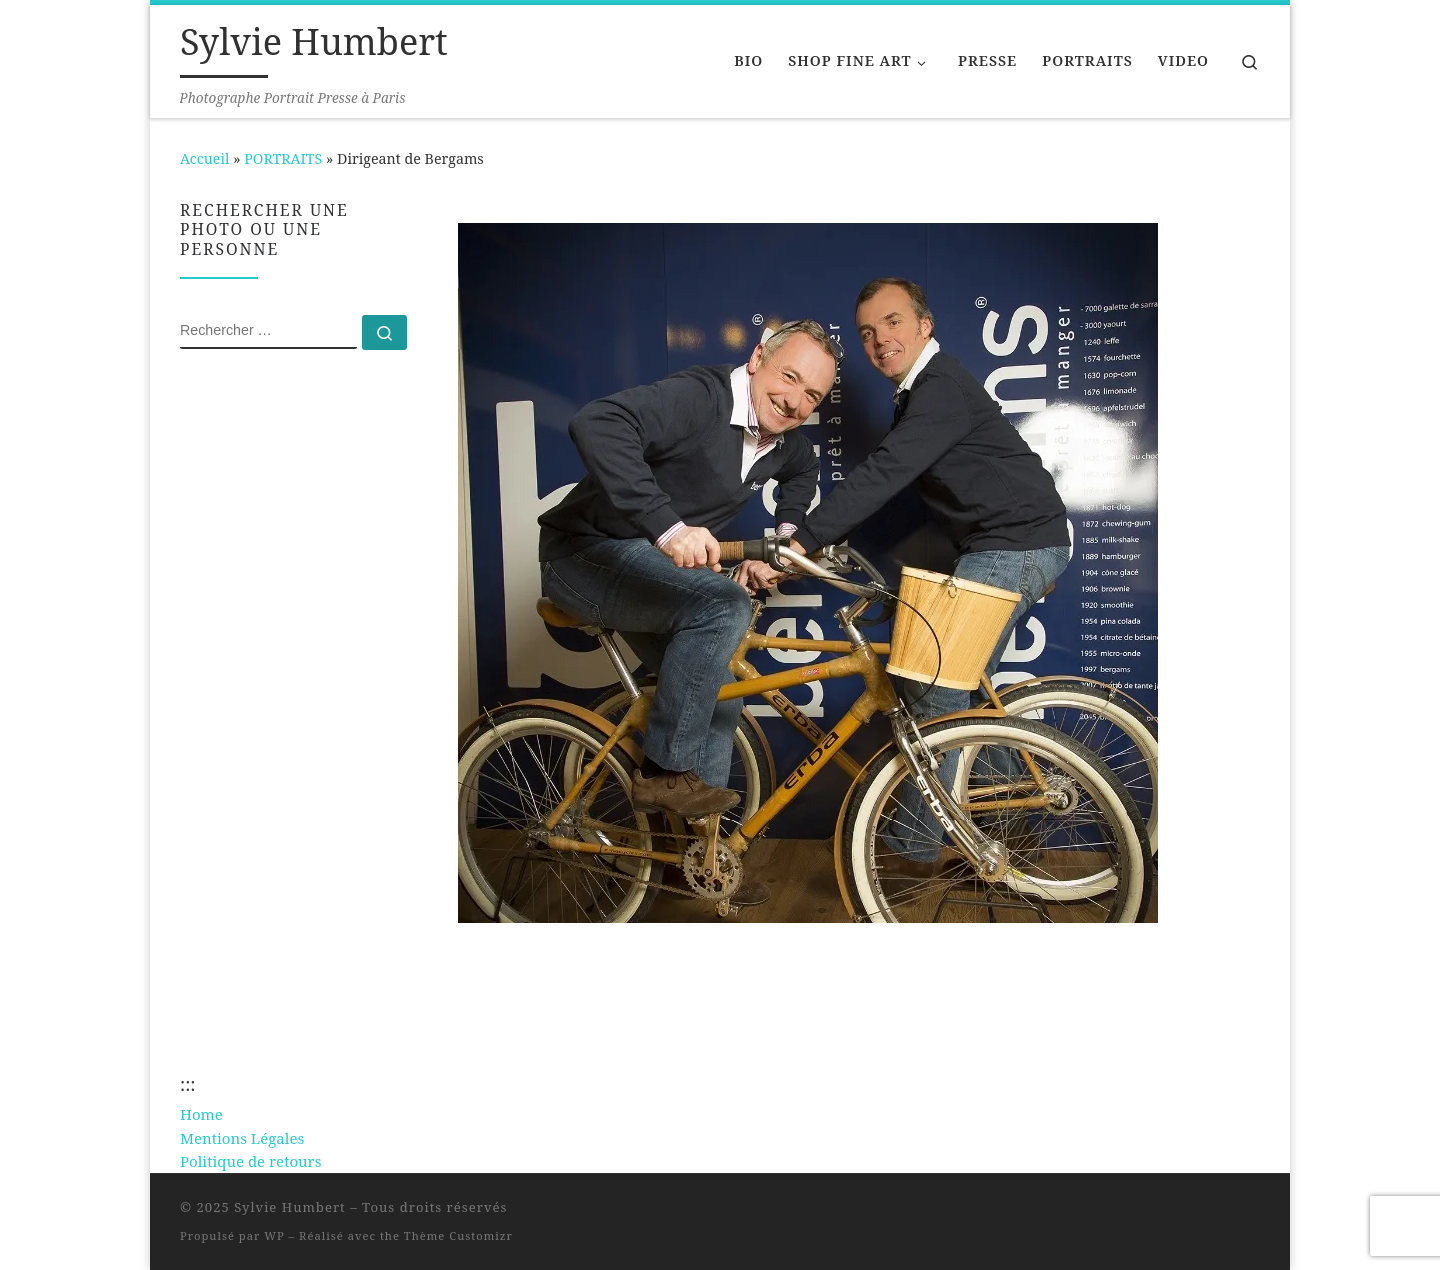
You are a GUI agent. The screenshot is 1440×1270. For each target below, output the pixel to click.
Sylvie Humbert (290, 1207)
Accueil (204, 158)
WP (274, 1235)
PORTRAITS (283, 158)
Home (201, 1114)
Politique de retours (250, 1161)
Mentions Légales (242, 1138)
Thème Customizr (458, 1235)
